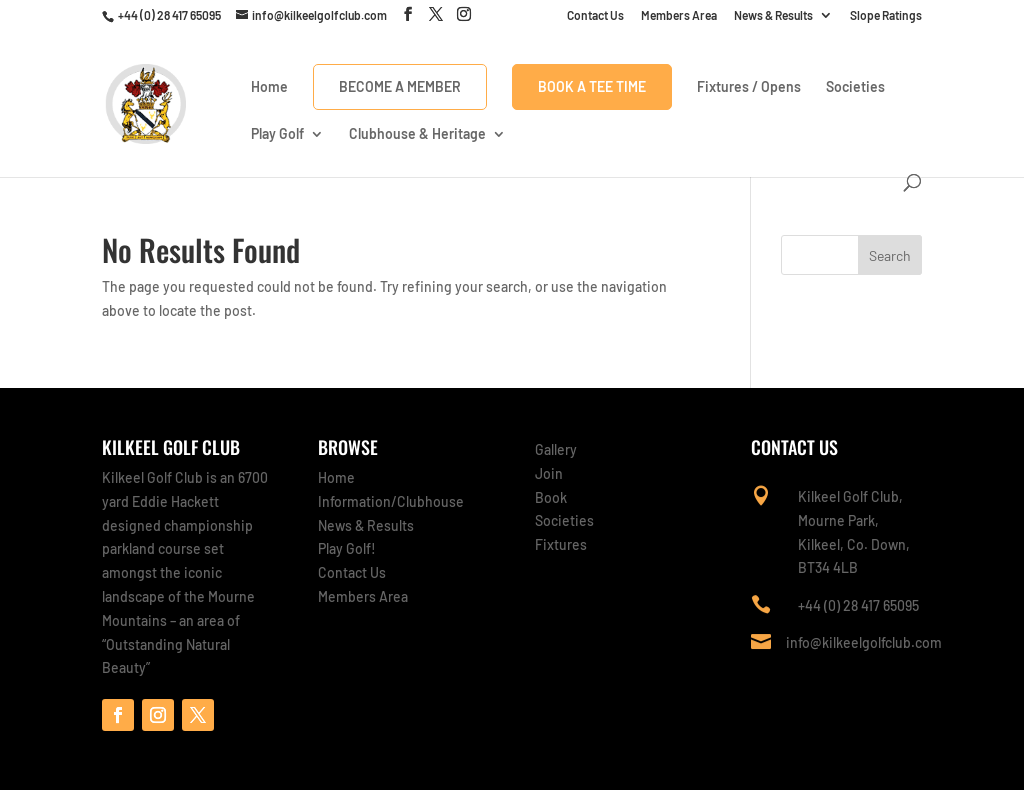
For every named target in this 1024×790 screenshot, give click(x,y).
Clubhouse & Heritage (417, 134)
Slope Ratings (886, 15)
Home (269, 87)
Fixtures (561, 544)
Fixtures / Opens (749, 87)
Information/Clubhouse (391, 501)
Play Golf (277, 134)
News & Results (773, 15)
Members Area (679, 15)
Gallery (556, 449)
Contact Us (595, 15)
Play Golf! (347, 548)
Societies (855, 87)
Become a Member (400, 86)
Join (549, 473)
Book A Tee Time (592, 86)
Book (551, 497)
